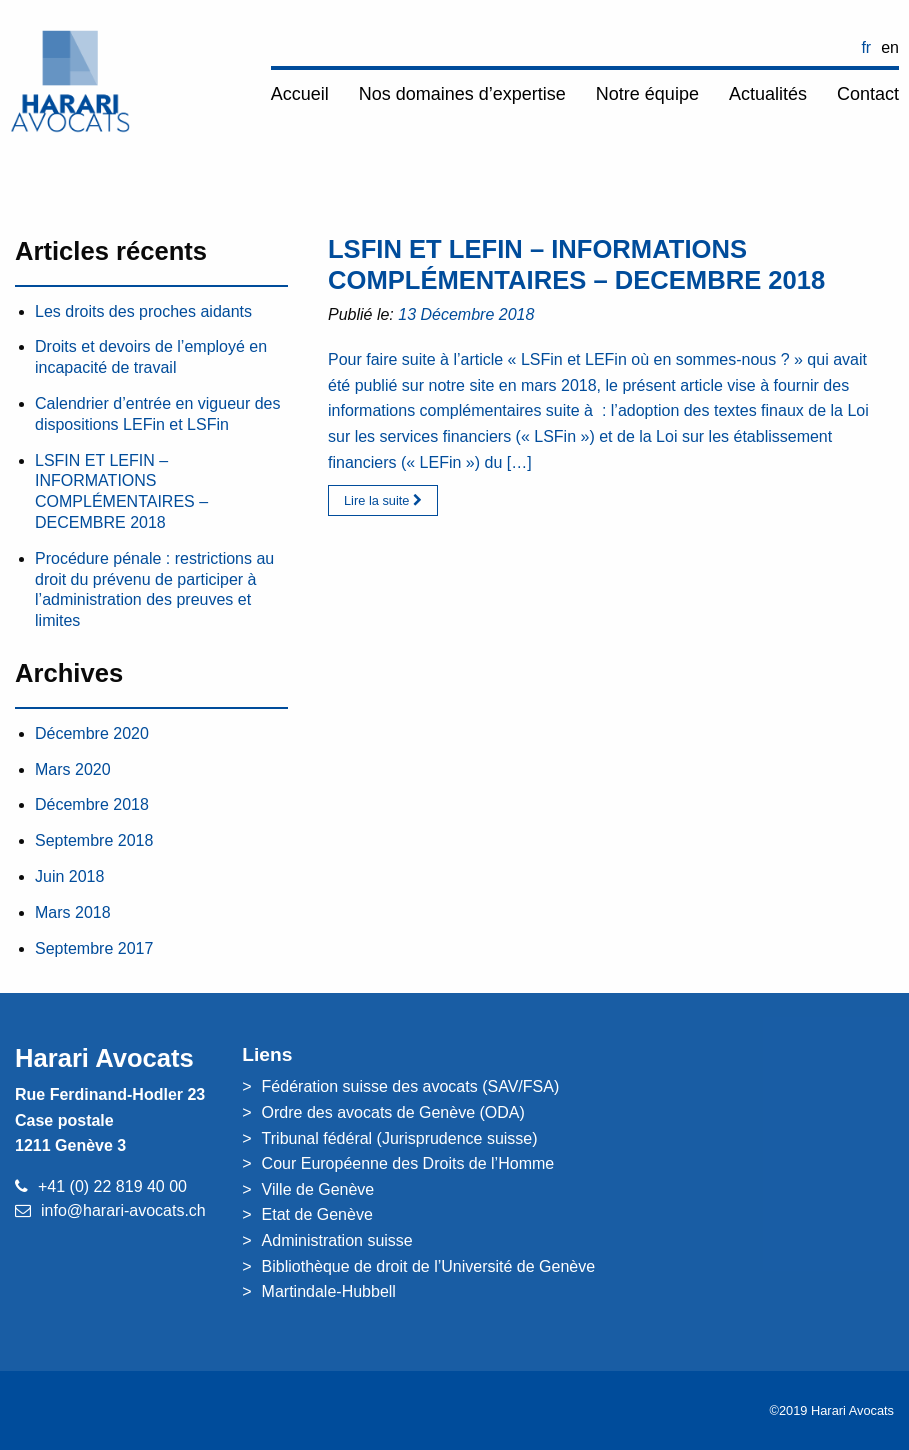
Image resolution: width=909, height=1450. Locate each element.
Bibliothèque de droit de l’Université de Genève (429, 1266)
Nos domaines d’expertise (462, 94)
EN (890, 47)
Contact (868, 94)
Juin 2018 (69, 876)
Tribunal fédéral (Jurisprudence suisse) (400, 1138)
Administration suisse (337, 1240)
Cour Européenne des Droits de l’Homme (408, 1163)
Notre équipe (647, 94)
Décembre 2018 (92, 804)
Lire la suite (383, 500)
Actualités (768, 94)
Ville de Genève (318, 1189)
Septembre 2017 (94, 948)
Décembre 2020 (92, 733)
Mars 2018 (73, 912)
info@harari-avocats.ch (123, 1210)
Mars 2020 (73, 769)
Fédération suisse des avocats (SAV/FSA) (411, 1086)
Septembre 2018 (94, 840)
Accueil (300, 94)
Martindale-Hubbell (329, 1291)
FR (866, 47)
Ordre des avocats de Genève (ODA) (393, 1112)
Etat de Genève (317, 1214)
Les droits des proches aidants (143, 311)
